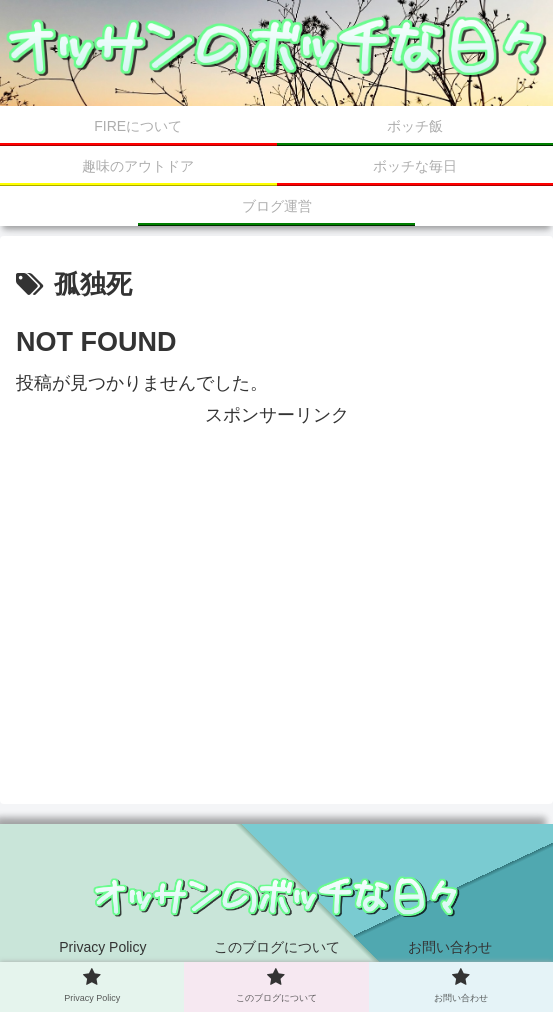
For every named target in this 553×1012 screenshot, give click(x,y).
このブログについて (277, 947)
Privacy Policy (102, 947)
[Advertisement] (276, 571)
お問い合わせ (450, 947)
